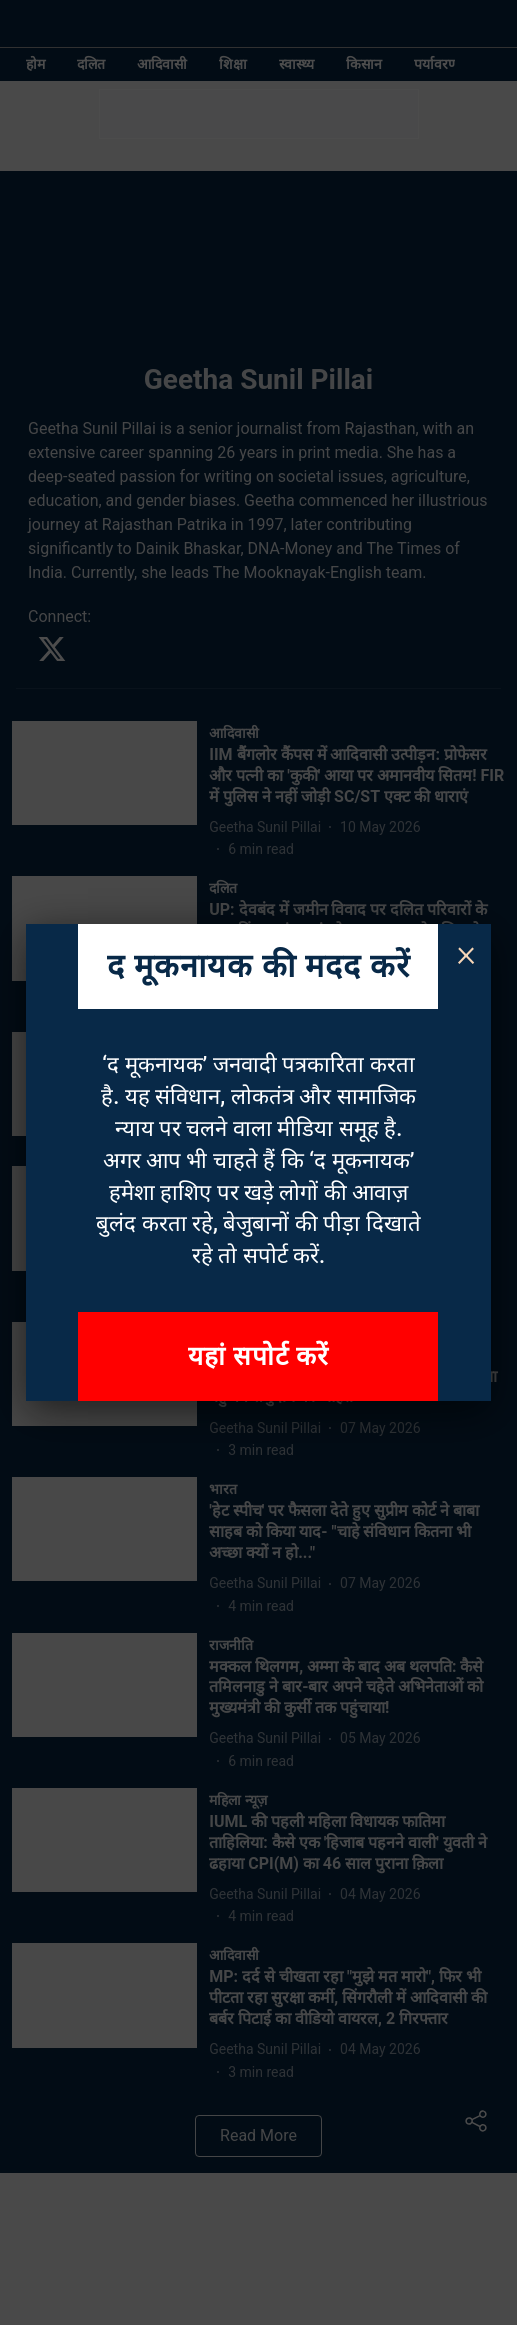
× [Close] (466, 953)
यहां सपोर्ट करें (259, 1356)
